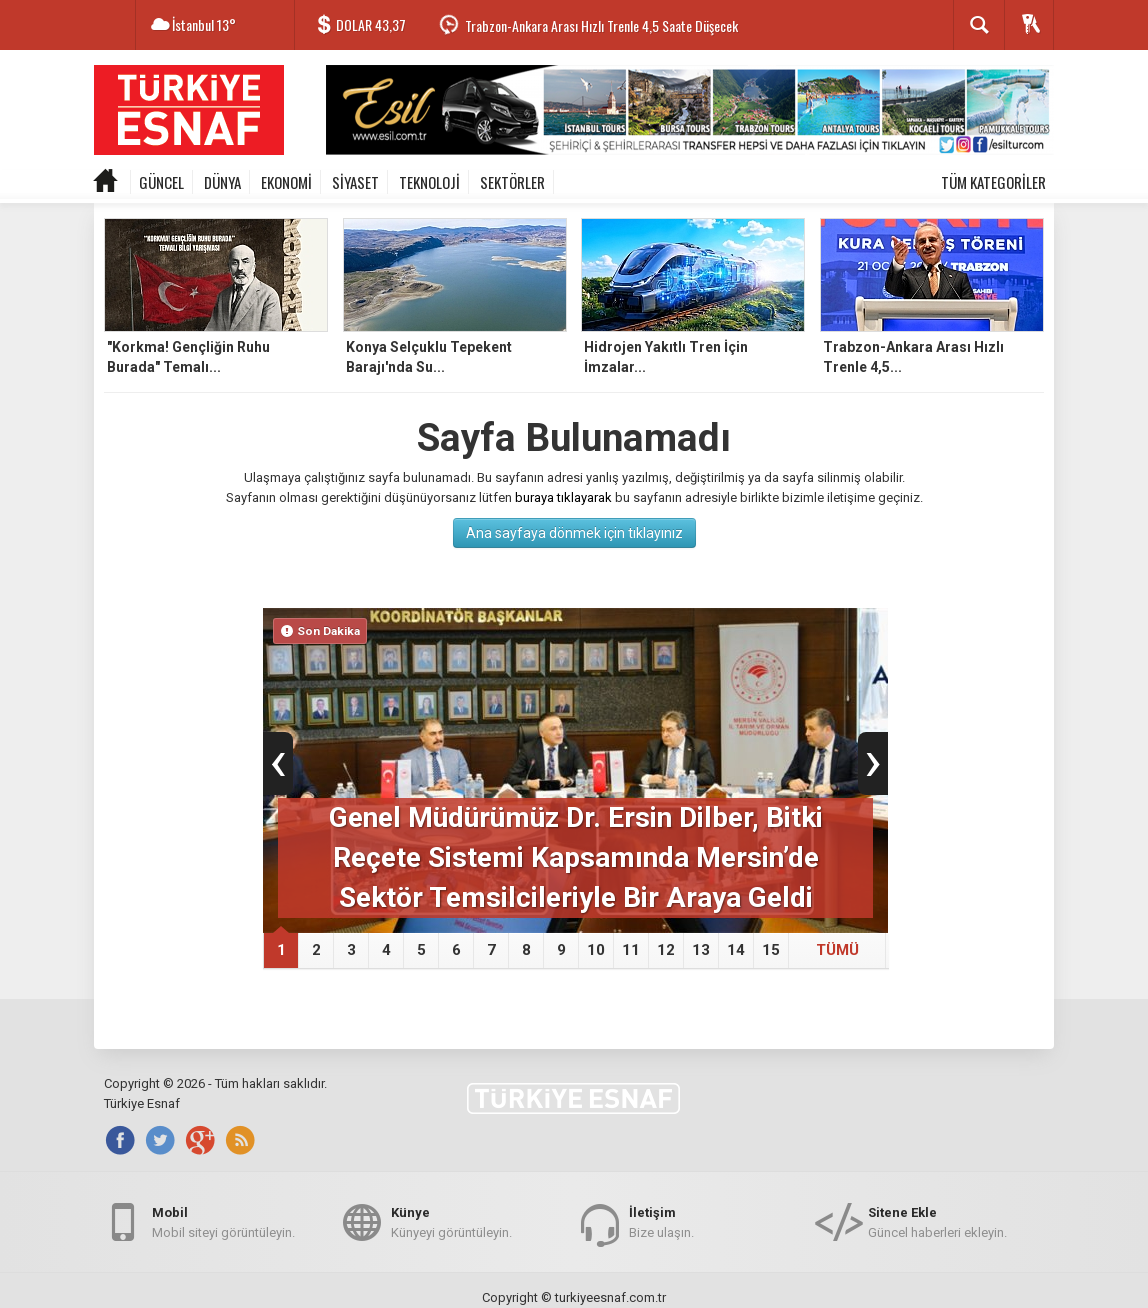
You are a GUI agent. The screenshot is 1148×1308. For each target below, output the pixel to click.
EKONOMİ (286, 182)
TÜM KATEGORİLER (993, 182)
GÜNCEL (161, 182)
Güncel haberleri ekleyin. (937, 1221)
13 (701, 950)
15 (771, 950)
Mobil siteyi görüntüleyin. (223, 1221)
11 (631, 950)
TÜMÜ (837, 950)
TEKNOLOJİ (429, 182)
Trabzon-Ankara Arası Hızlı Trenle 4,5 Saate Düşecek (601, 25)
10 (596, 950)
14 (736, 950)
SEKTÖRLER (512, 182)
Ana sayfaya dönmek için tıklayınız (574, 533)
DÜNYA (222, 182)
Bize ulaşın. (661, 1221)
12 (666, 950)
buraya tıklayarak (563, 497)
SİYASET (355, 182)
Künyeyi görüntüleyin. (451, 1221)
